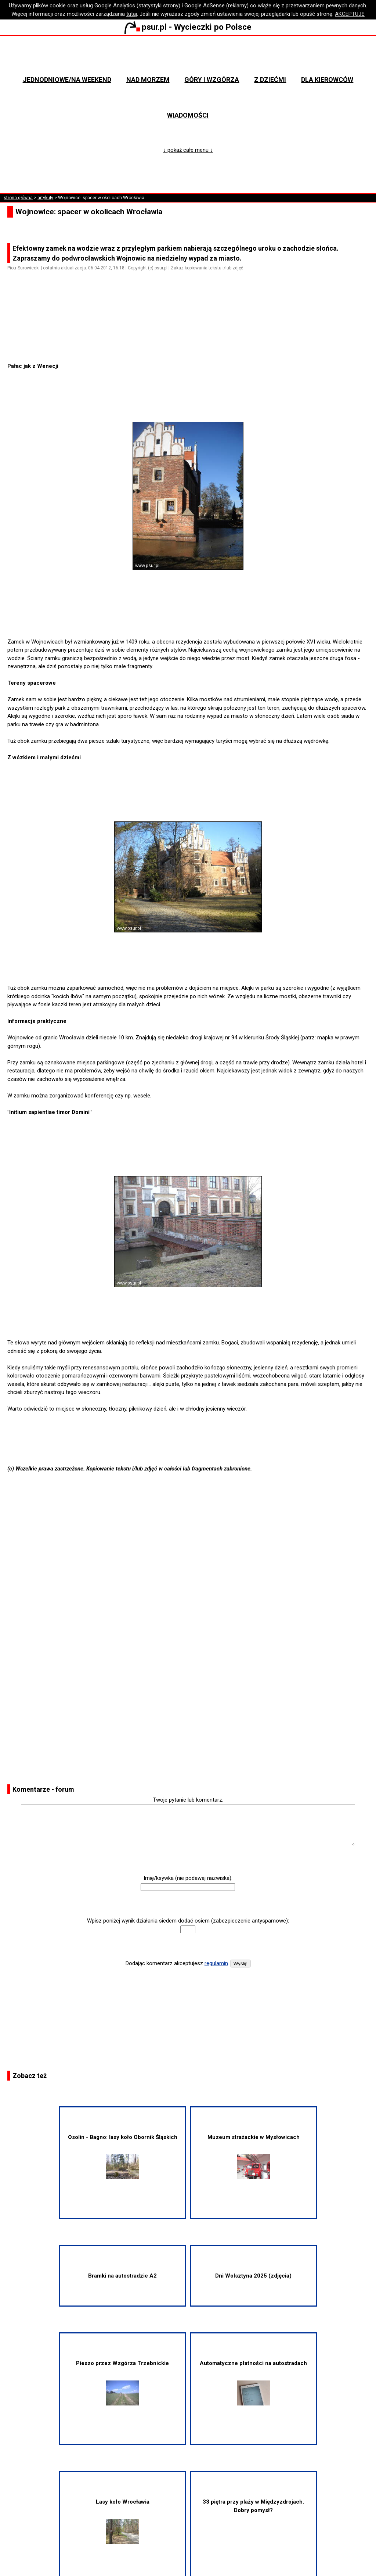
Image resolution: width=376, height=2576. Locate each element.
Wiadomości (188, 115)
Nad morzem (148, 79)
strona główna (18, 197)
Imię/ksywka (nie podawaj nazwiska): (188, 1878)
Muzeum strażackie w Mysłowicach (253, 2156)
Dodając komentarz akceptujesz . (177, 1963)
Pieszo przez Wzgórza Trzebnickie (122, 2382)
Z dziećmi (270, 79)
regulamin (216, 1963)
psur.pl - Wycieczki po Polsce (188, 27)
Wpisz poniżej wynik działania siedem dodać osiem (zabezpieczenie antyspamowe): (188, 1920)
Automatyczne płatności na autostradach (253, 2382)
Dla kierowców (327, 79)
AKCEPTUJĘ (350, 14)
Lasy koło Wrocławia (122, 2521)
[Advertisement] (191, 341)
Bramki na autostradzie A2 (122, 2275)
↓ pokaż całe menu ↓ (188, 150)
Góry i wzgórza (211, 79)
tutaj (131, 14)
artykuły (45, 197)
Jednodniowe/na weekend (67, 79)
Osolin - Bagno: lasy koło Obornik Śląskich (122, 2156)
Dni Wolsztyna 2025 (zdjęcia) (253, 2275)
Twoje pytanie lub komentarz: (188, 1799)
